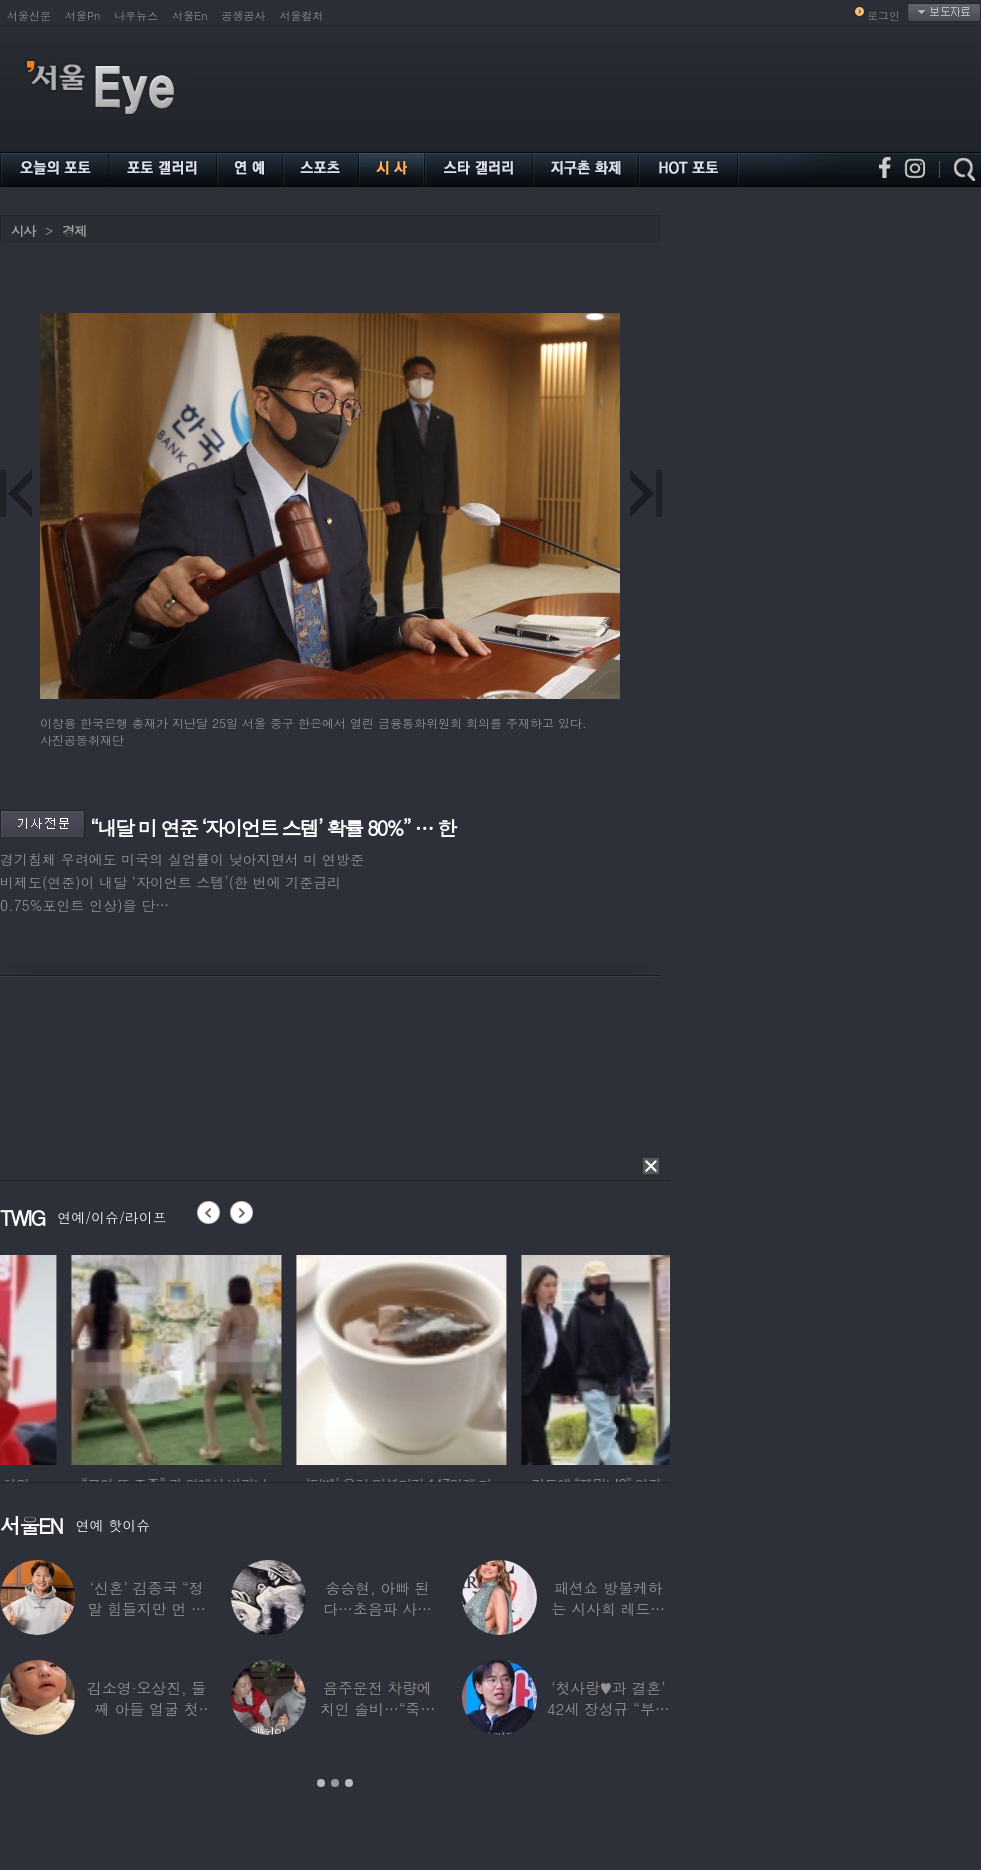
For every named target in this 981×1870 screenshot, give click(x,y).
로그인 (883, 15)
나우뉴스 (136, 15)
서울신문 (29, 15)
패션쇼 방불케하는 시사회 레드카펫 (608, 1608)
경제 (74, 230)
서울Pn (82, 15)
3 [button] (349, 1783)
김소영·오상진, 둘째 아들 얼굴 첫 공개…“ (146, 1708)
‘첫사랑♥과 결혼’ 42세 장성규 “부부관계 (608, 1708)
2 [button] (335, 1783)
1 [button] (321, 1783)
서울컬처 (302, 15)
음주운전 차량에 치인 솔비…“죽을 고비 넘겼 (378, 1708)
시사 (23, 230)
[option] (105, 1357)
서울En (189, 15)
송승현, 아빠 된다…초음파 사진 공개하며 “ (377, 1608)
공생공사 (244, 15)
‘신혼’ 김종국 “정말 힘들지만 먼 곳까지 (146, 1608)
